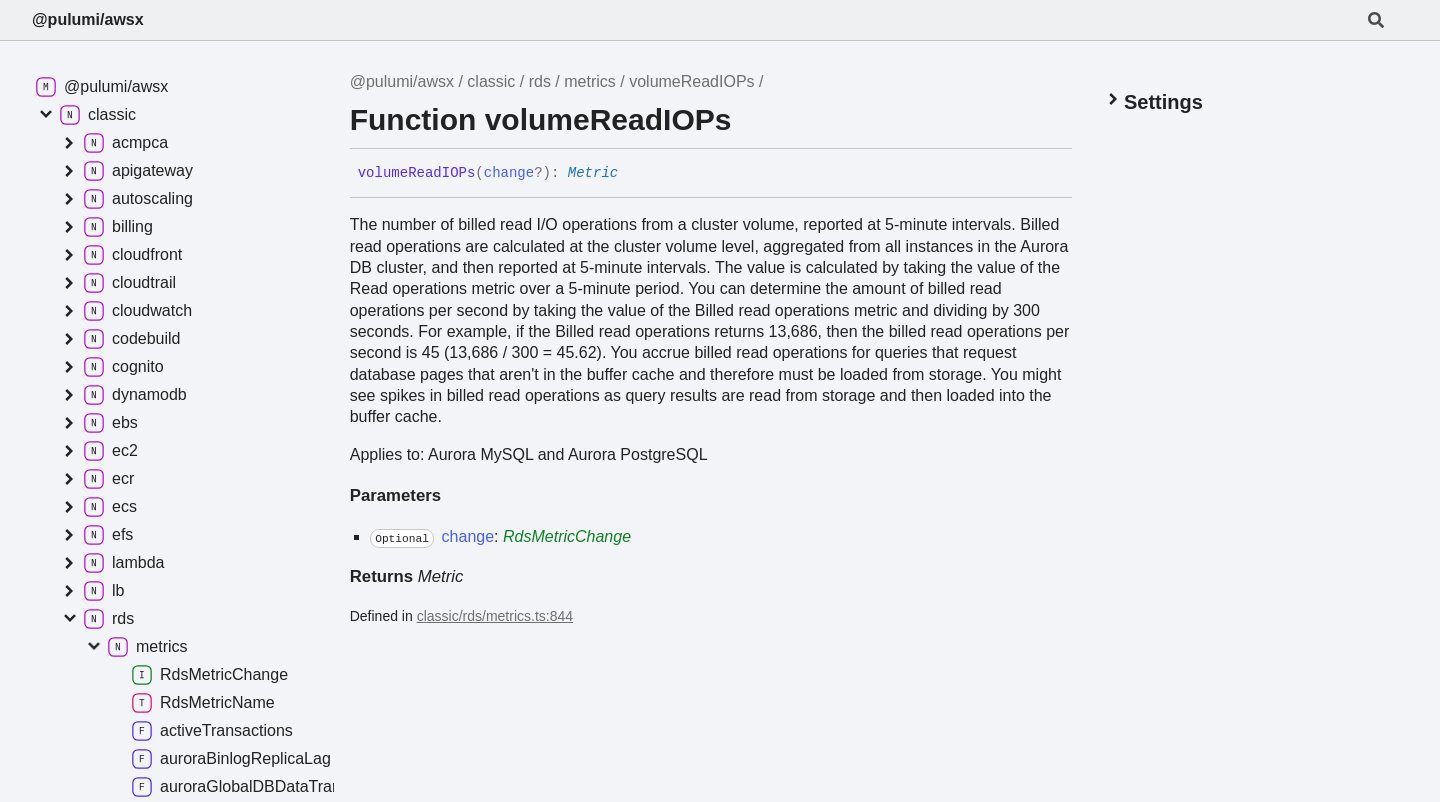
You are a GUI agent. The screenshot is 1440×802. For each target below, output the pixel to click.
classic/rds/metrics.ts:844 (495, 616)
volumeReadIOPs (691, 81)
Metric (593, 173)
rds (540, 81)
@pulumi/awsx (88, 19)
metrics (590, 81)
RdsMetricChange (567, 536)
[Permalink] (633, 174)
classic (491, 81)
